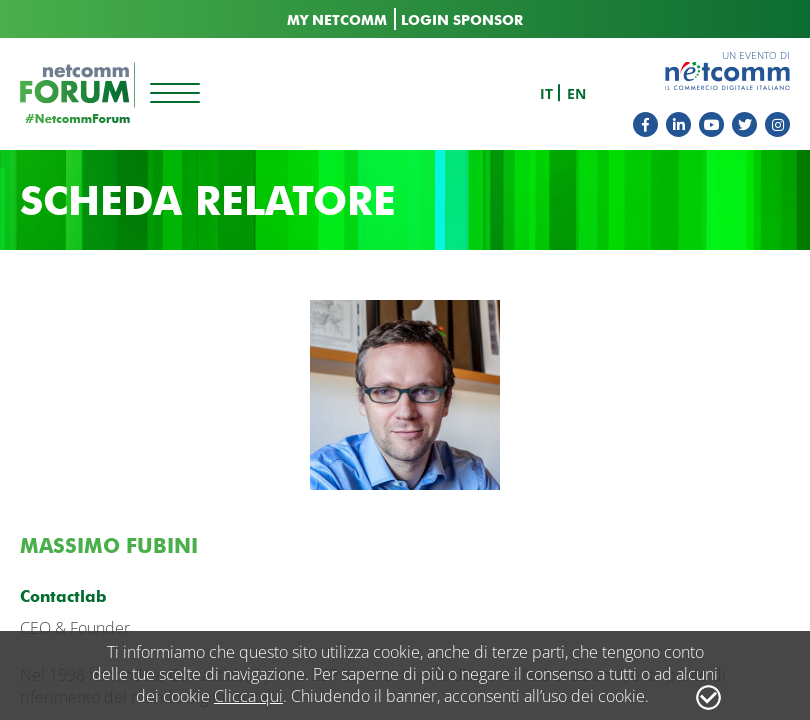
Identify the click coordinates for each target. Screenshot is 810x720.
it (546, 93)
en (576, 93)
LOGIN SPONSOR (462, 20)
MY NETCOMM (337, 20)
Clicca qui (248, 696)
